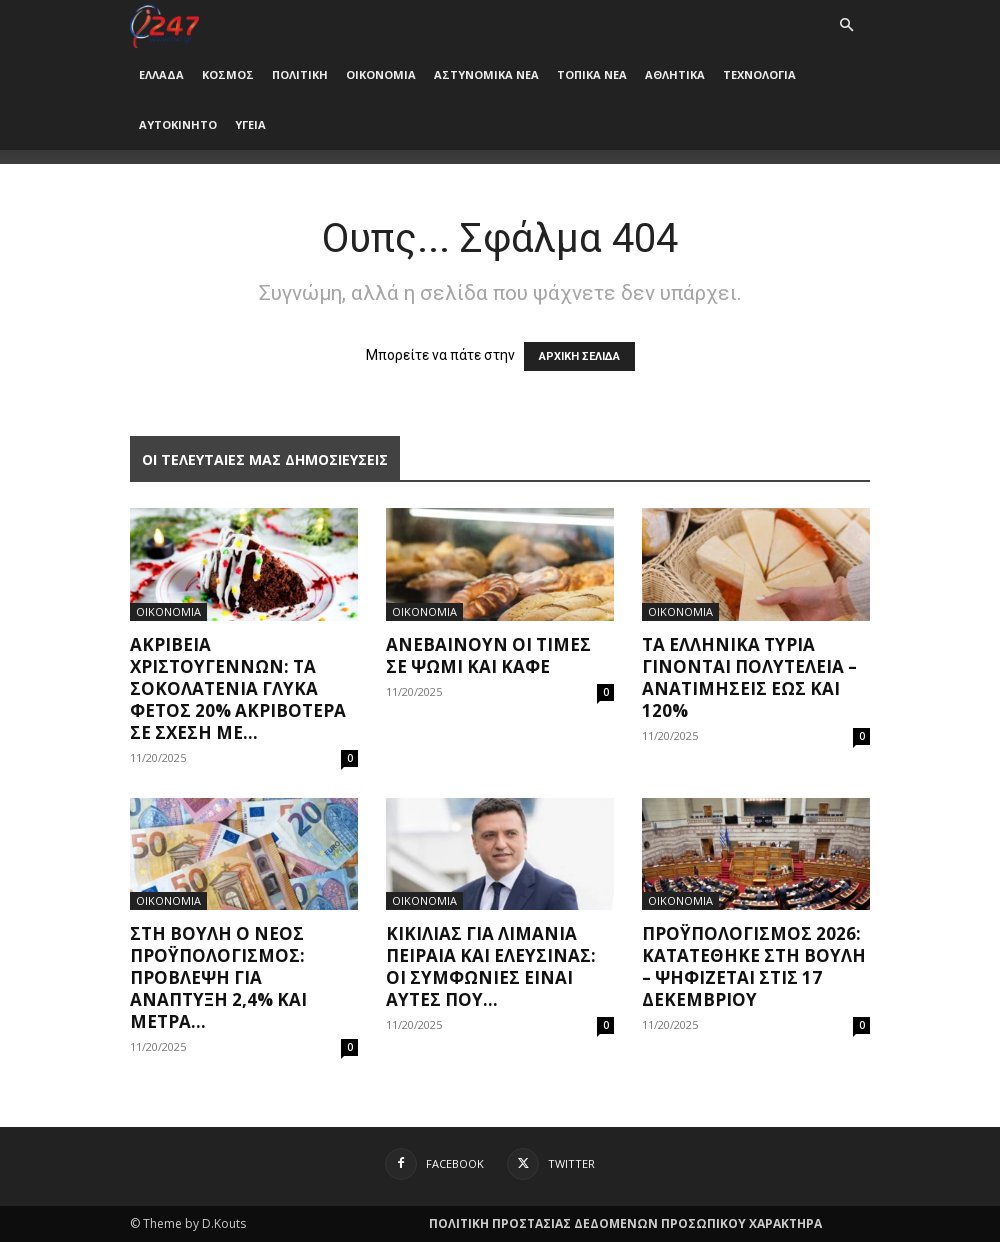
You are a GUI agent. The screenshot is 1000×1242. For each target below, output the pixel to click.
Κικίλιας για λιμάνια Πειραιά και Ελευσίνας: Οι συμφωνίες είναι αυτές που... (491, 966)
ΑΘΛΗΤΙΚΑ (675, 74)
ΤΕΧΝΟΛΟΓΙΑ (759, 74)
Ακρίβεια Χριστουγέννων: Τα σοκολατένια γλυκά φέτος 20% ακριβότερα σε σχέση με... (238, 688)
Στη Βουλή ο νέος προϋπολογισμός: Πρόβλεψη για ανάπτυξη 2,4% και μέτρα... (218, 977)
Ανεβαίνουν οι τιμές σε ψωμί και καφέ (488, 655)
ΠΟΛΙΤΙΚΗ (300, 74)
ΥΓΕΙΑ (250, 124)
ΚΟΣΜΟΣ (228, 74)
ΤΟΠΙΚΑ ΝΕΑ (592, 74)
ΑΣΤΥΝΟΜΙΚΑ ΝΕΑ (486, 74)
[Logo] (164, 24)
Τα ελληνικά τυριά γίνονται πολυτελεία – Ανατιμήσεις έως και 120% (749, 677)
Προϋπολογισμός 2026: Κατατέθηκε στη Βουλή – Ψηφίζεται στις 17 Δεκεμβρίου (754, 966)
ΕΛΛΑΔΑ (161, 74)
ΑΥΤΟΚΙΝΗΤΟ (178, 124)
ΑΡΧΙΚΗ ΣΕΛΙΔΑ (579, 356)
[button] (846, 25)
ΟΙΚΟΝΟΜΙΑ (381, 74)
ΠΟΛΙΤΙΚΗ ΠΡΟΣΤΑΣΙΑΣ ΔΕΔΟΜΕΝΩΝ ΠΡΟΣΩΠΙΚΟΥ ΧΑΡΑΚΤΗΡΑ (625, 1223)
